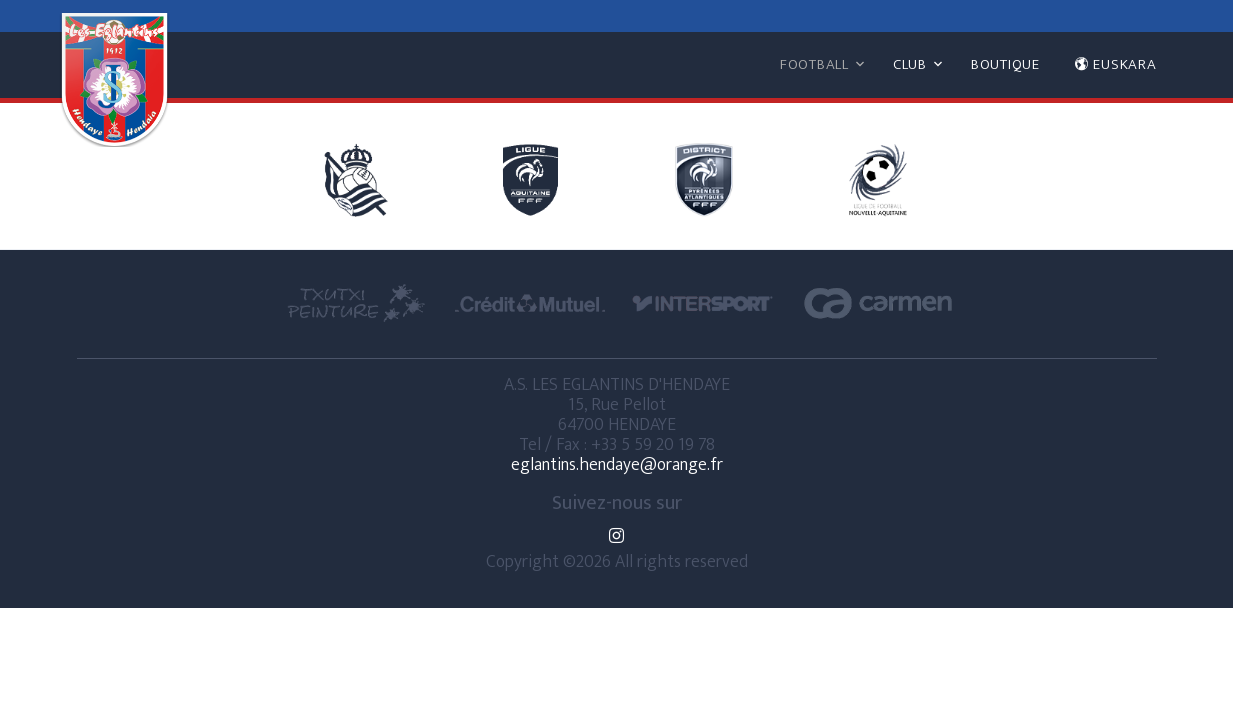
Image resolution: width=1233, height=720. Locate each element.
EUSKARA (1115, 64)
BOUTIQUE (1005, 64)
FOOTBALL (814, 64)
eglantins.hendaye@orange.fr (617, 464)
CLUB (910, 64)
